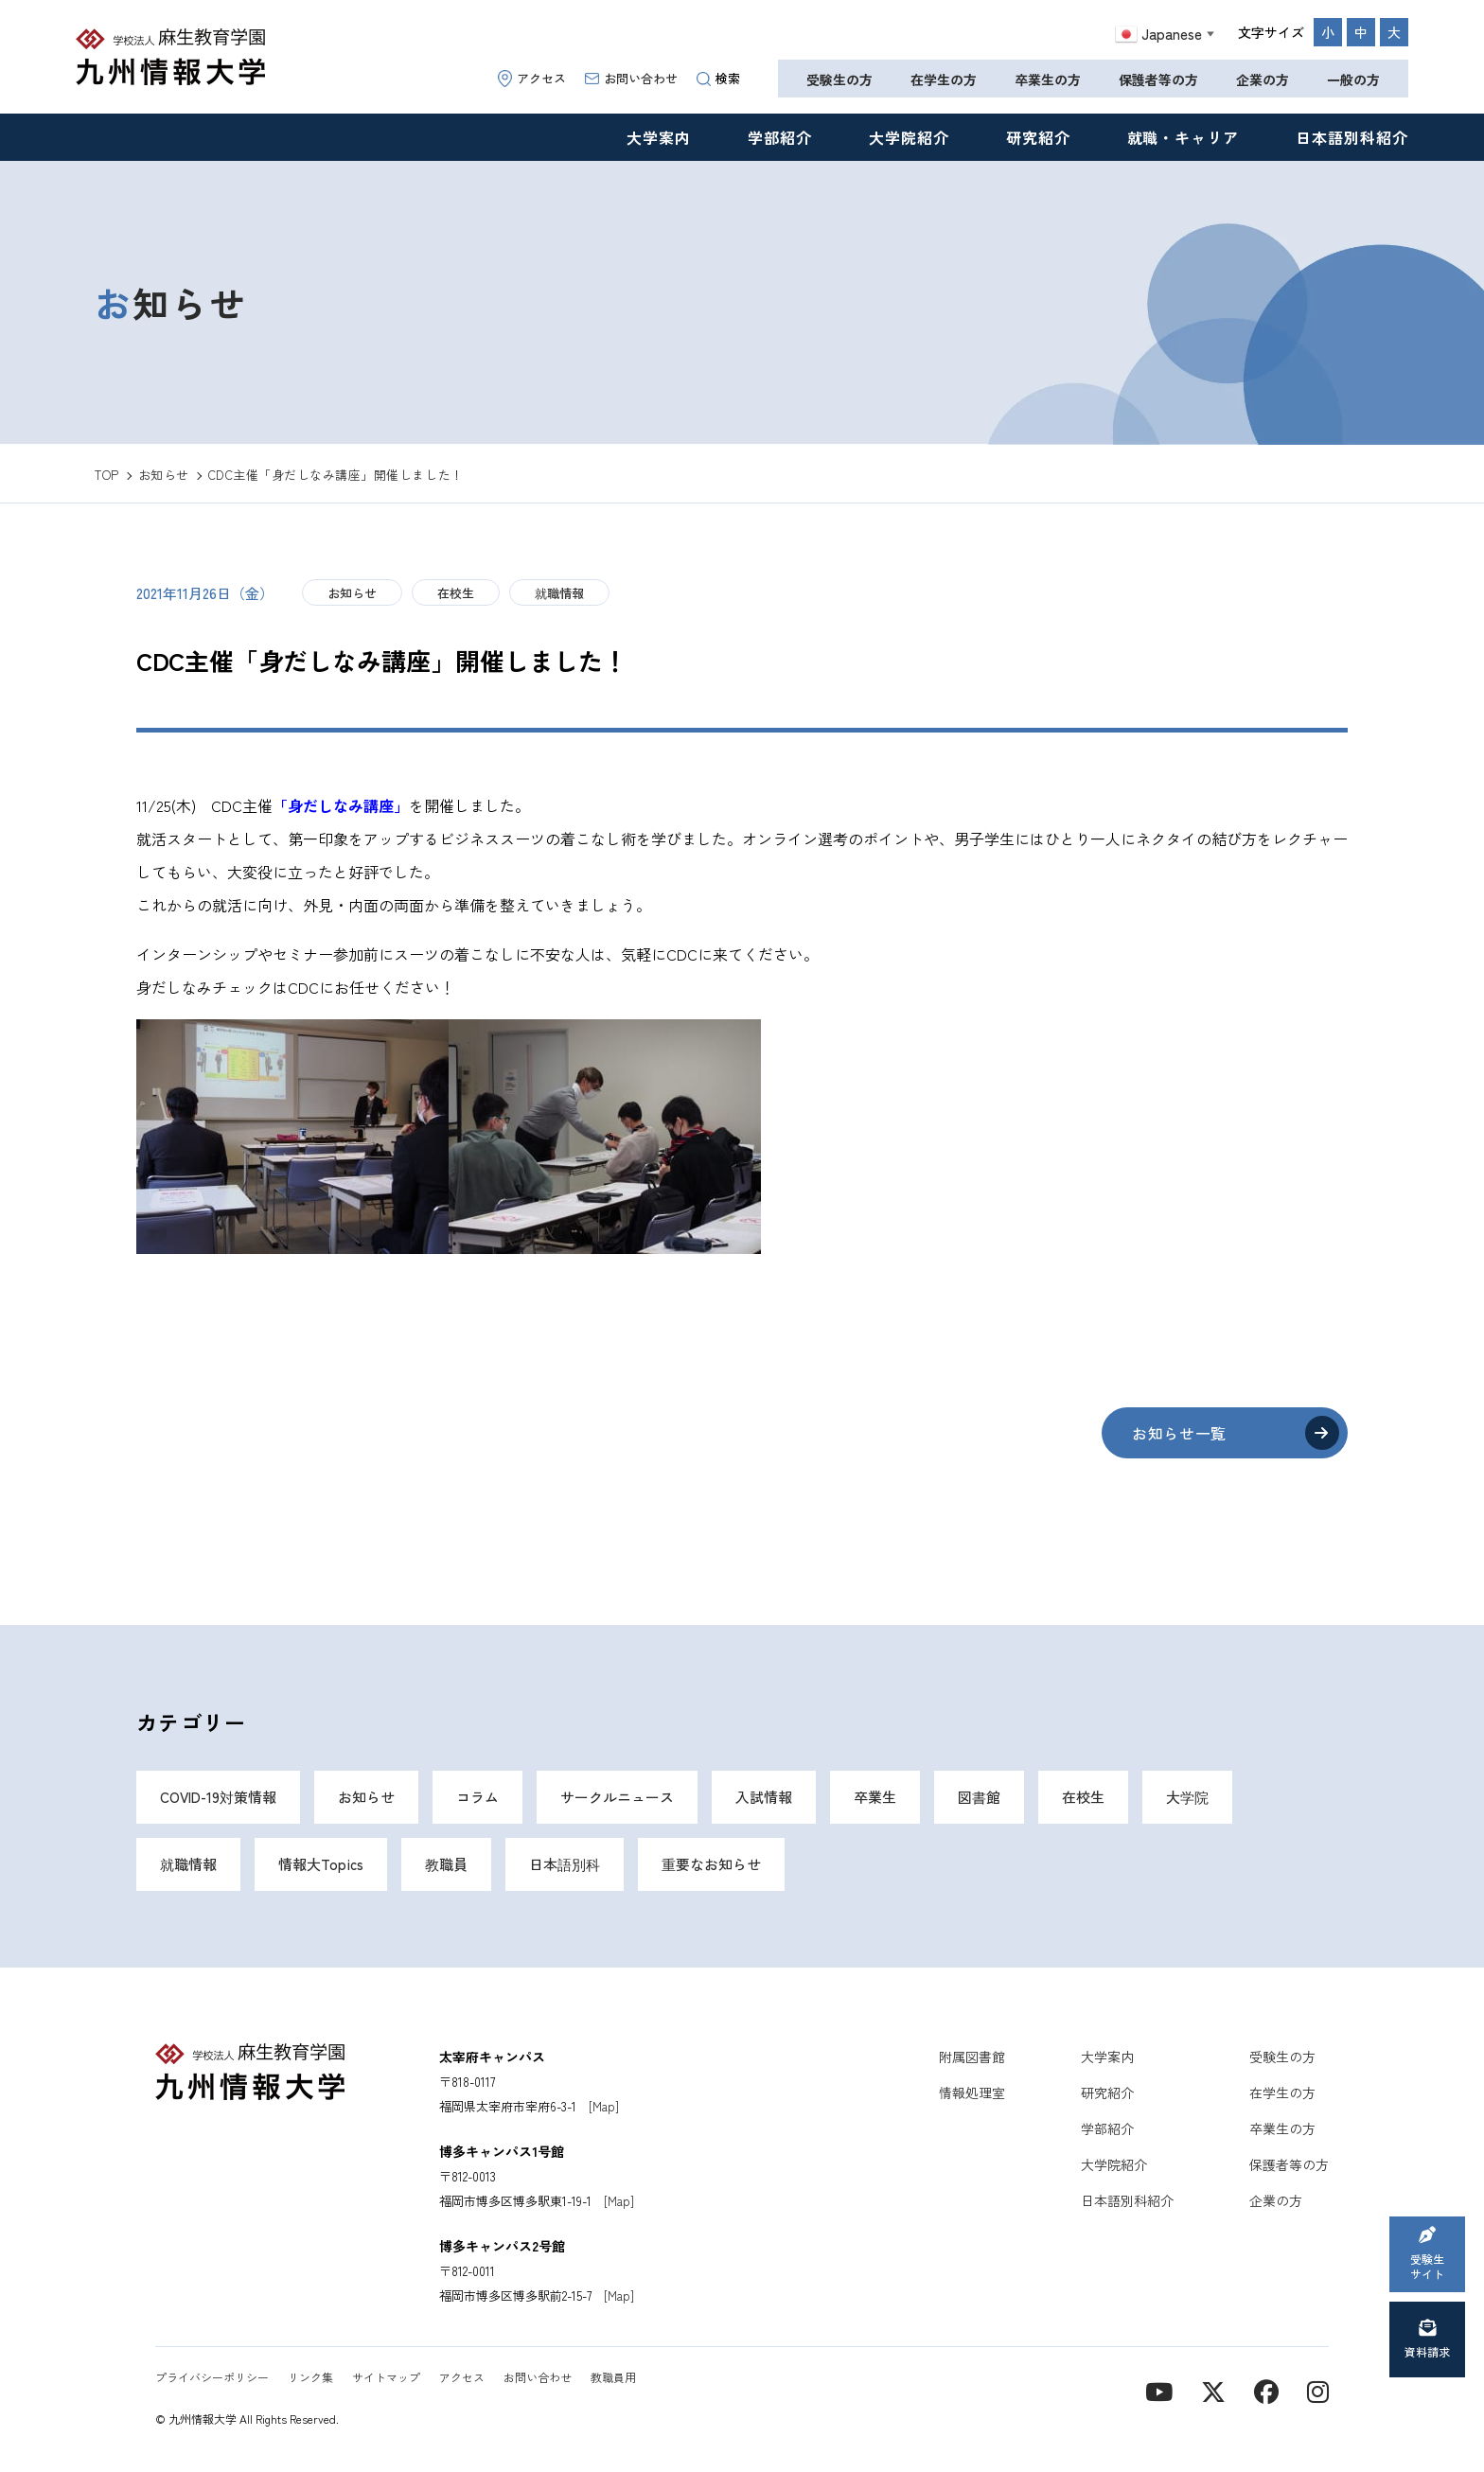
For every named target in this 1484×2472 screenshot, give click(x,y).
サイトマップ (386, 2377)
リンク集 (310, 2377)
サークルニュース (617, 1797)
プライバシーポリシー (212, 2377)
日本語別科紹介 (1352, 137)
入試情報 (763, 1797)
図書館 (979, 1797)
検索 (718, 78)
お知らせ (352, 593)
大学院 (1187, 1797)
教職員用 (613, 2377)
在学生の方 (943, 79)
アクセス (532, 78)
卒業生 (875, 1797)
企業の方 (1262, 79)
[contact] (1266, 2390)
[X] (1213, 2390)
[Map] (604, 2106)
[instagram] (1318, 2390)
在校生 (455, 593)
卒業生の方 (1048, 79)
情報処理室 (972, 2092)
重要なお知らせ (711, 1864)
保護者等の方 (1158, 79)
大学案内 (659, 137)
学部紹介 (780, 137)
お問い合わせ (631, 78)
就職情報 (559, 593)
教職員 (446, 1864)
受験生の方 (839, 79)
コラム (477, 1797)
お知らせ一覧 (1179, 1432)
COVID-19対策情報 (218, 1797)
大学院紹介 (909, 137)
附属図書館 (972, 2056)
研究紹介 (1038, 137)
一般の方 (1353, 79)
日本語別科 (564, 1864)
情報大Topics (320, 1864)
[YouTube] (1159, 2390)
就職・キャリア (1183, 137)
